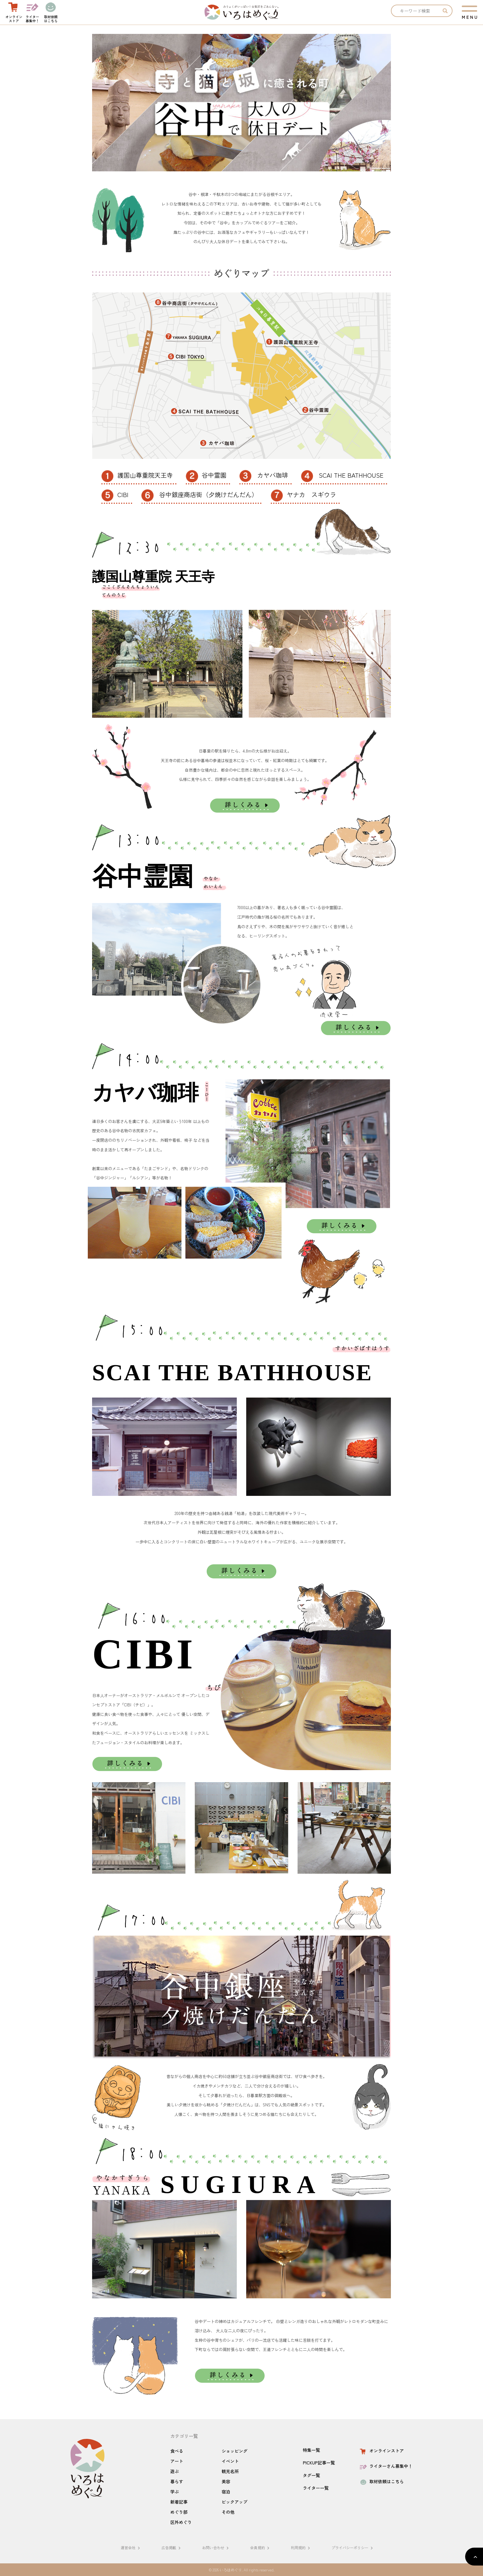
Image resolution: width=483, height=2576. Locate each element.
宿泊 (225, 2491)
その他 (227, 2512)
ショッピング (234, 2451)
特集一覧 (311, 2450)
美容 (225, 2481)
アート (176, 2461)
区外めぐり (181, 2522)
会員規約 (260, 2547)
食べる (176, 2451)
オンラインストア (381, 2450)
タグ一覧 (311, 2475)
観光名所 (230, 2471)
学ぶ (174, 2491)
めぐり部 (179, 2512)
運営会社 (131, 2547)
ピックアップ (234, 2502)
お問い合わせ (216, 2547)
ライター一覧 (316, 2488)
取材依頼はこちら (381, 2481)
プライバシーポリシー (353, 2547)
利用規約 (301, 2547)
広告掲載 (171, 2547)
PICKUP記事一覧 (319, 2463)
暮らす (176, 2481)
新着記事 (179, 2502)
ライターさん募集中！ (385, 2466)
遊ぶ (174, 2471)
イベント (230, 2461)
